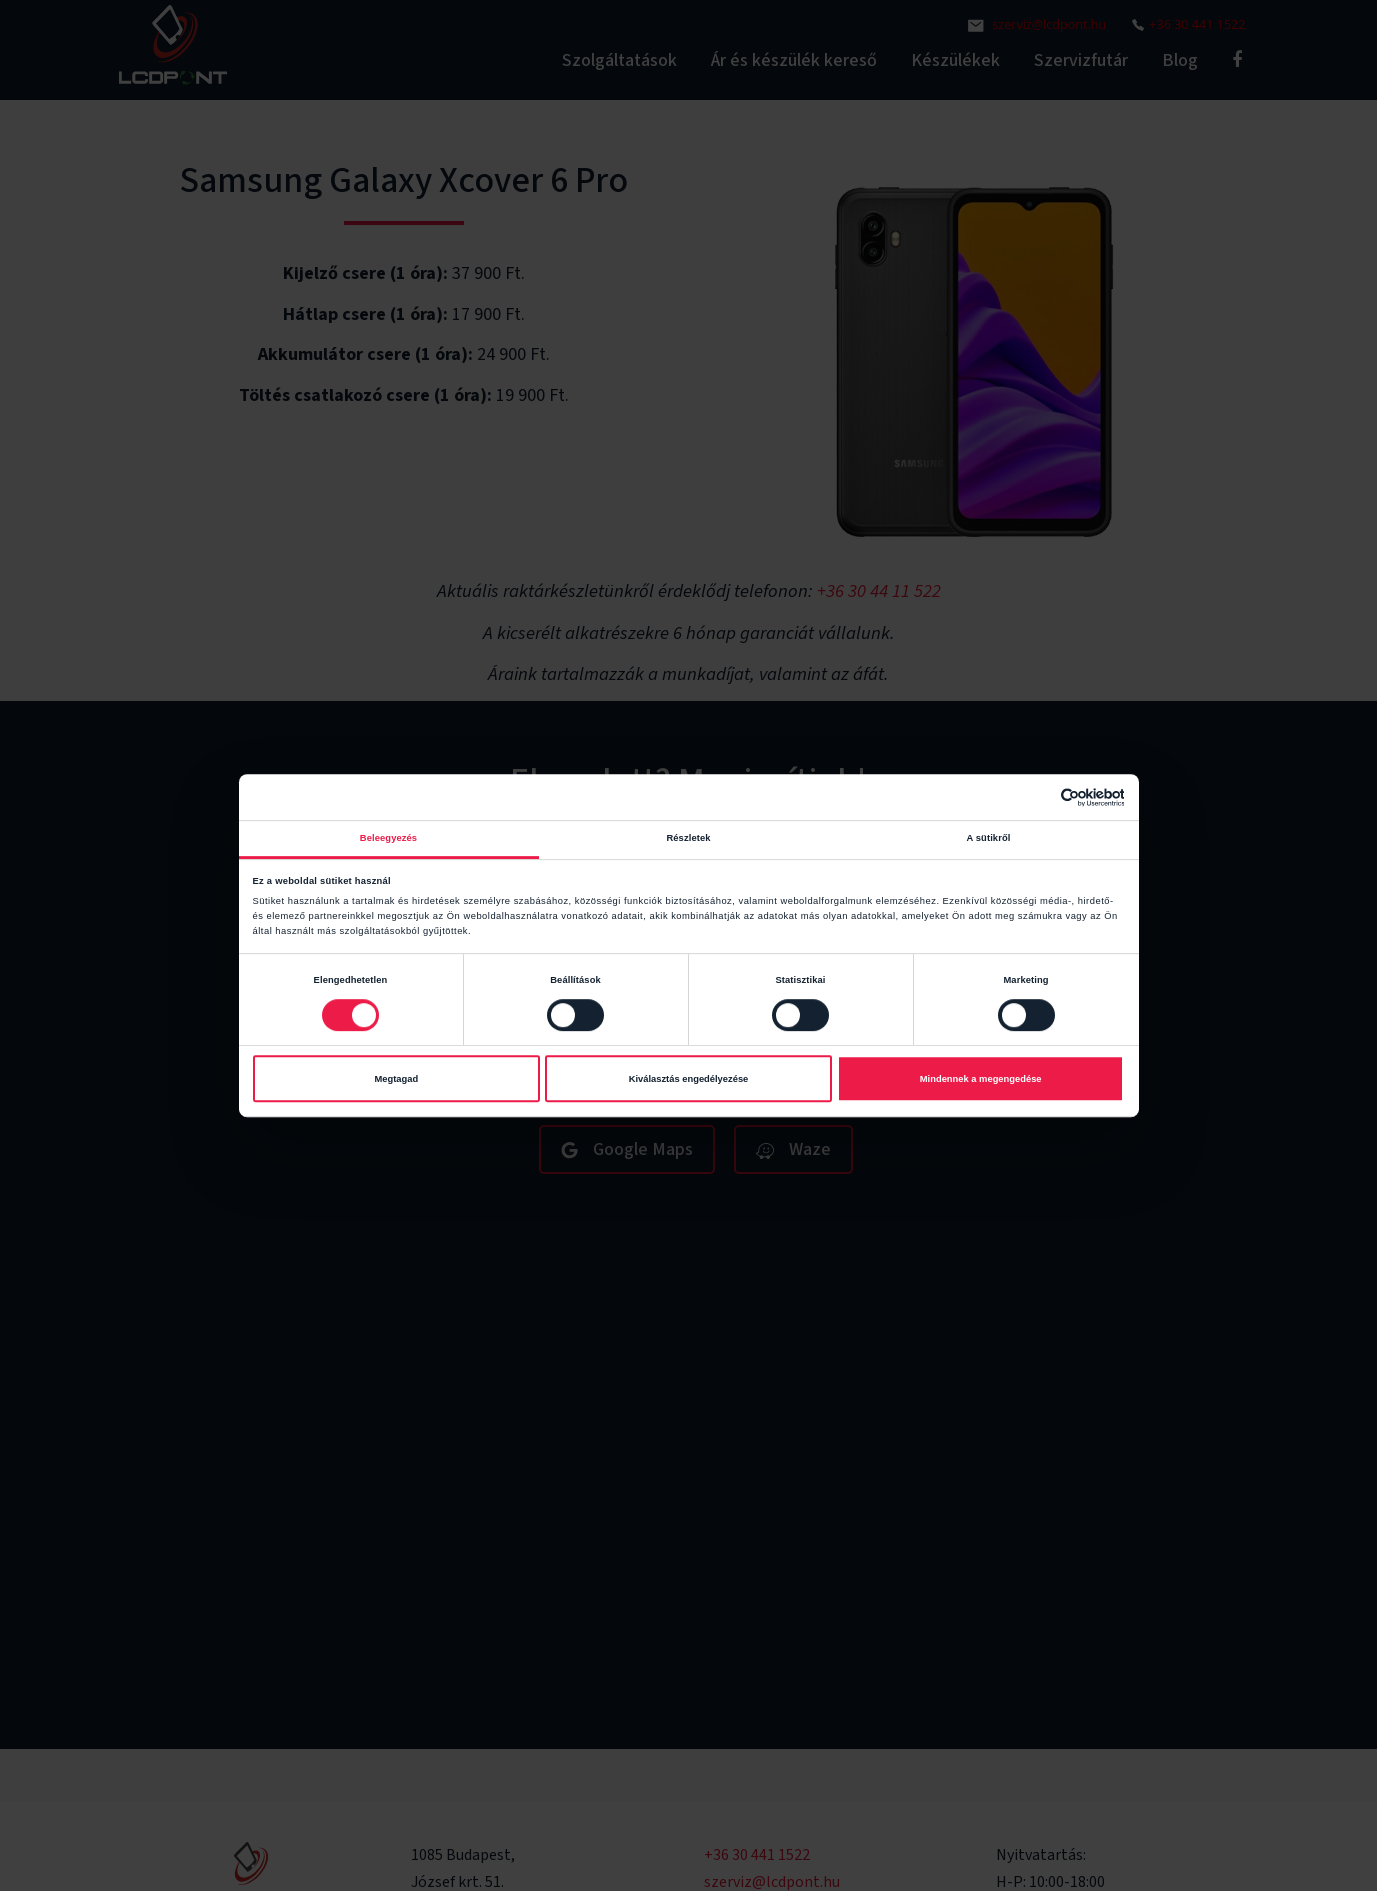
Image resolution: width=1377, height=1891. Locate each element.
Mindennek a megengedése (981, 1079)
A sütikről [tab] (989, 838)
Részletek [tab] (688, 838)
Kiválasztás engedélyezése (689, 1079)
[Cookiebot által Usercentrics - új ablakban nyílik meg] (1036, 797)
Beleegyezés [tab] (388, 838)
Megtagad (396, 1079)
